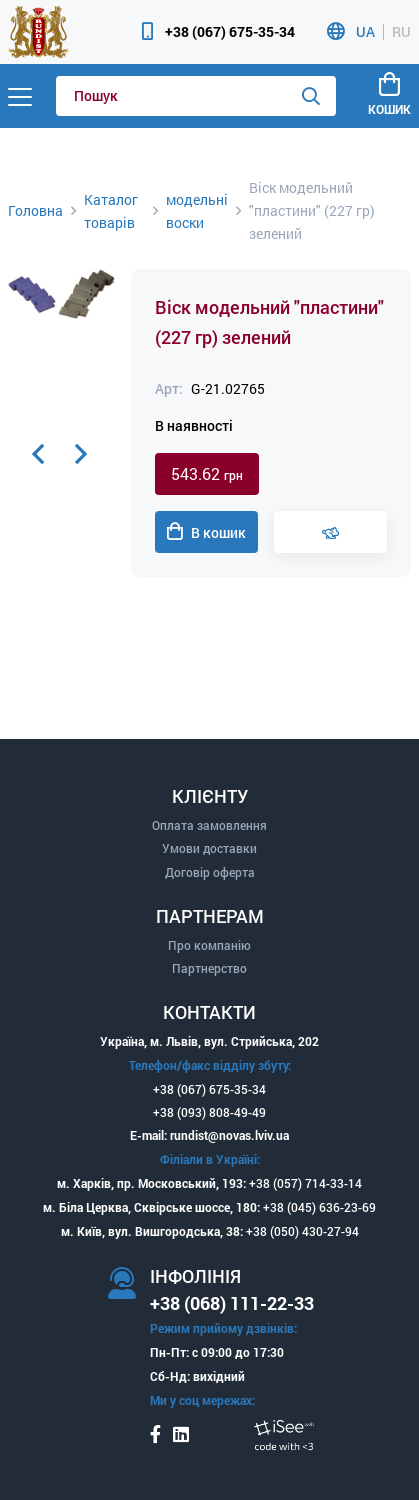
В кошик (206, 532)
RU (401, 32)
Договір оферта (210, 872)
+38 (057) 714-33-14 (305, 1183)
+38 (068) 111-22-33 (232, 1303)
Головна (35, 210)
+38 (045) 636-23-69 (319, 1207)
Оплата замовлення (209, 825)
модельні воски (197, 211)
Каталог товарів (111, 211)
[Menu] (20, 96)
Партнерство (209, 968)
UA (365, 32)
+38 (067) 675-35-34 (230, 31)
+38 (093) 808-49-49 (209, 1112)
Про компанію (209, 945)
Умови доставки (209, 848)
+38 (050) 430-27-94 (302, 1231)
